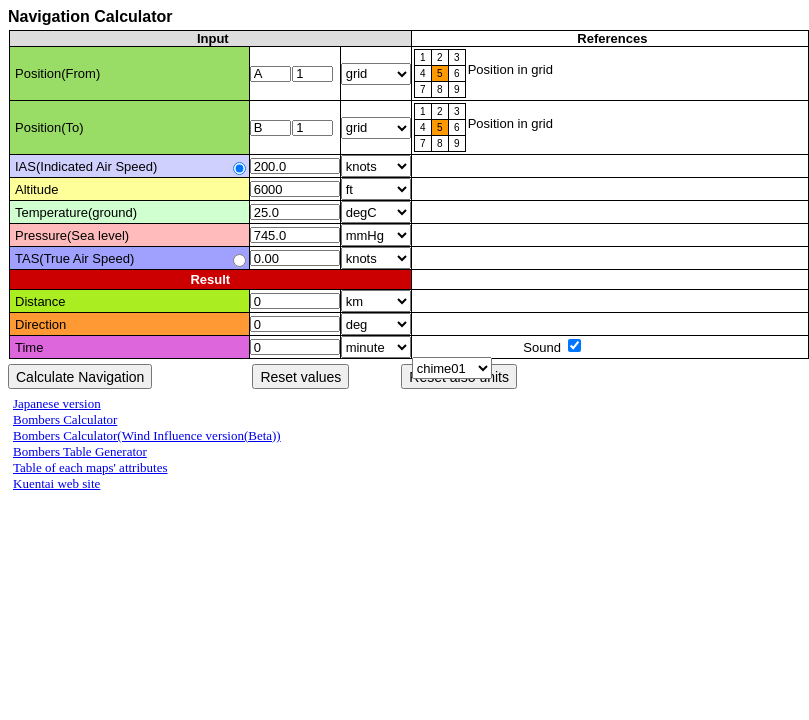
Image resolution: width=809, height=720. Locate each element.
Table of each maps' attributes (90, 467)
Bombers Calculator (65, 419)
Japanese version (57, 403)
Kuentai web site (56, 483)
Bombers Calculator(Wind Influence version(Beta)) (147, 435)
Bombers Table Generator (80, 451)
